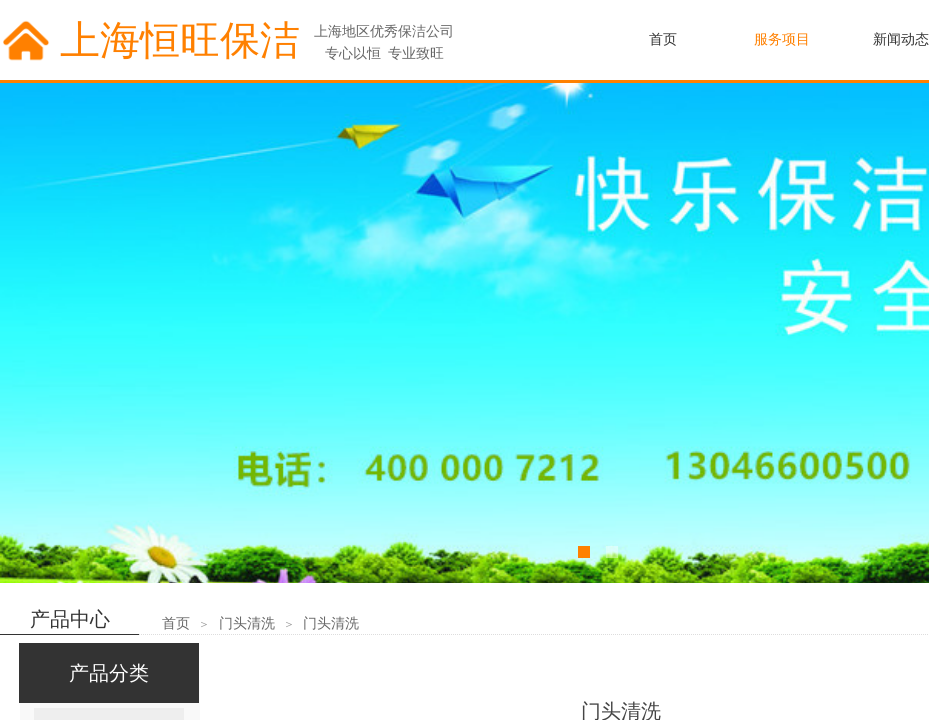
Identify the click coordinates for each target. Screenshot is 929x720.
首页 (176, 623)
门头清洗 (247, 623)
